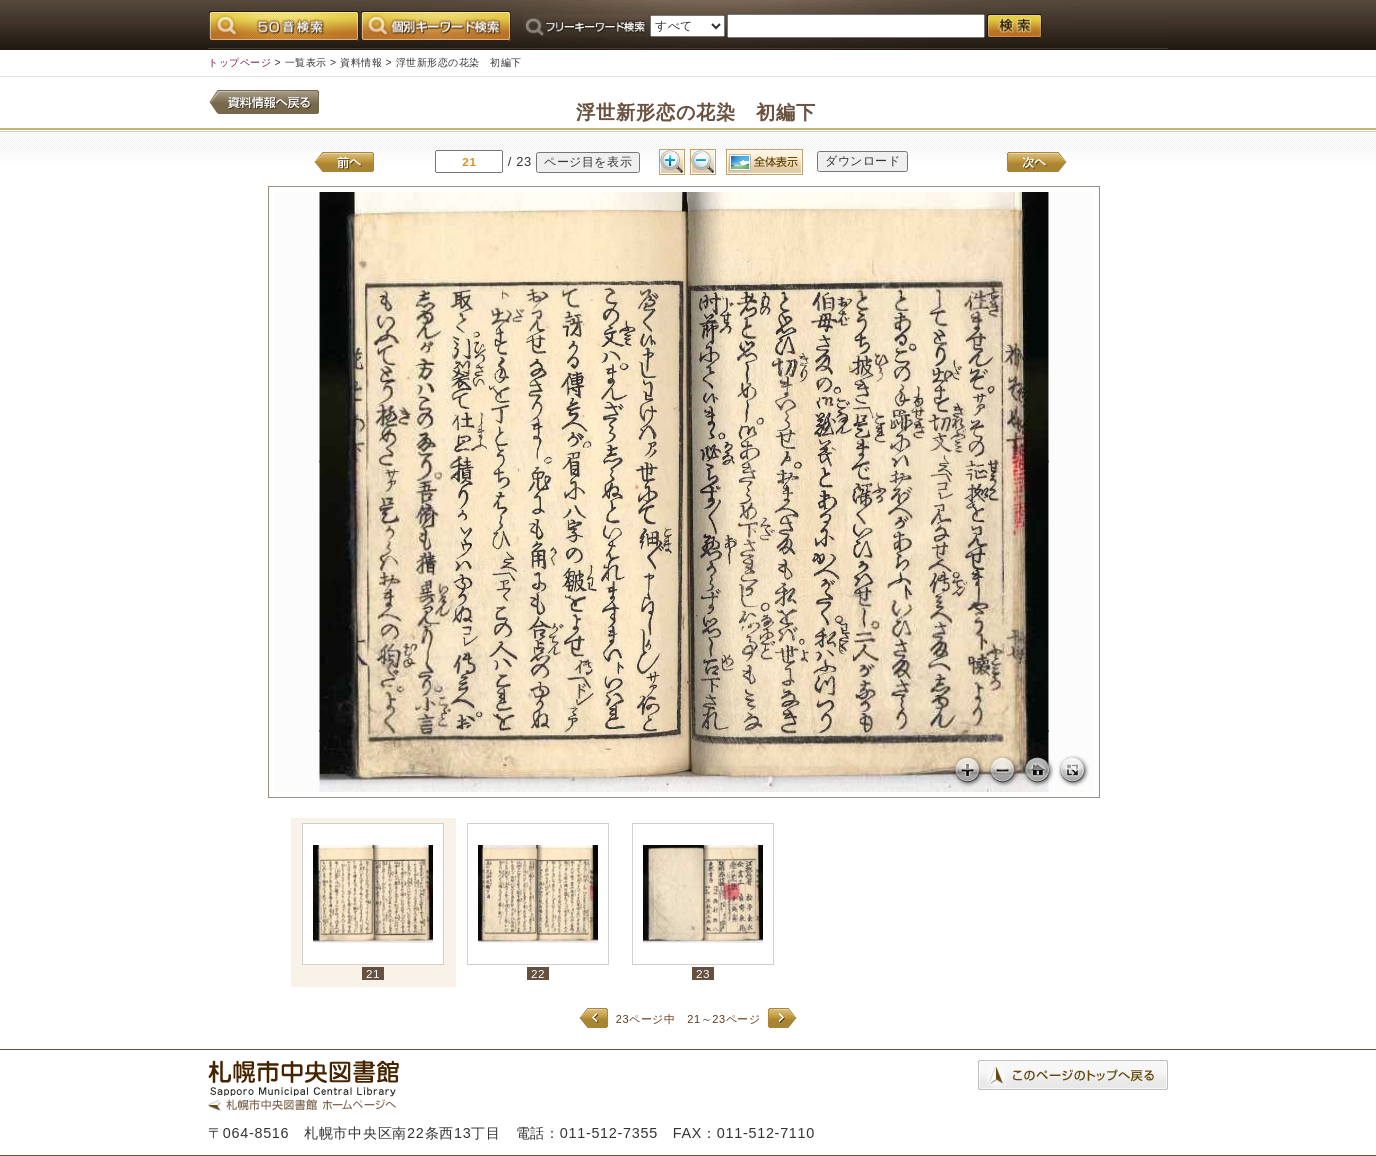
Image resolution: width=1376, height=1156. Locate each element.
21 (373, 973)
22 (538, 973)
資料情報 (361, 62)
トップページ (239, 62)
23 (703, 973)
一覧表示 (306, 62)
